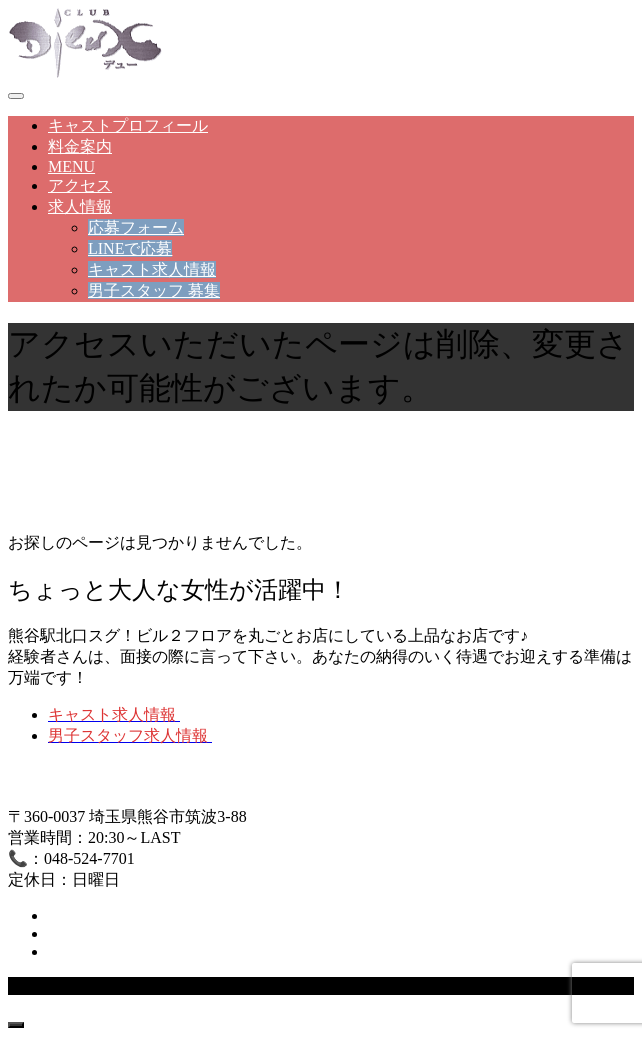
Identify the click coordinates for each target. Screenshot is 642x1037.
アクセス (80, 185)
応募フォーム (136, 227)
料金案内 (80, 146)
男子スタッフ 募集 (154, 290)
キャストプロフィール (128, 125)
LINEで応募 (130, 248)
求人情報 (80, 206)
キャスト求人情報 (152, 269)
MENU (71, 166)
